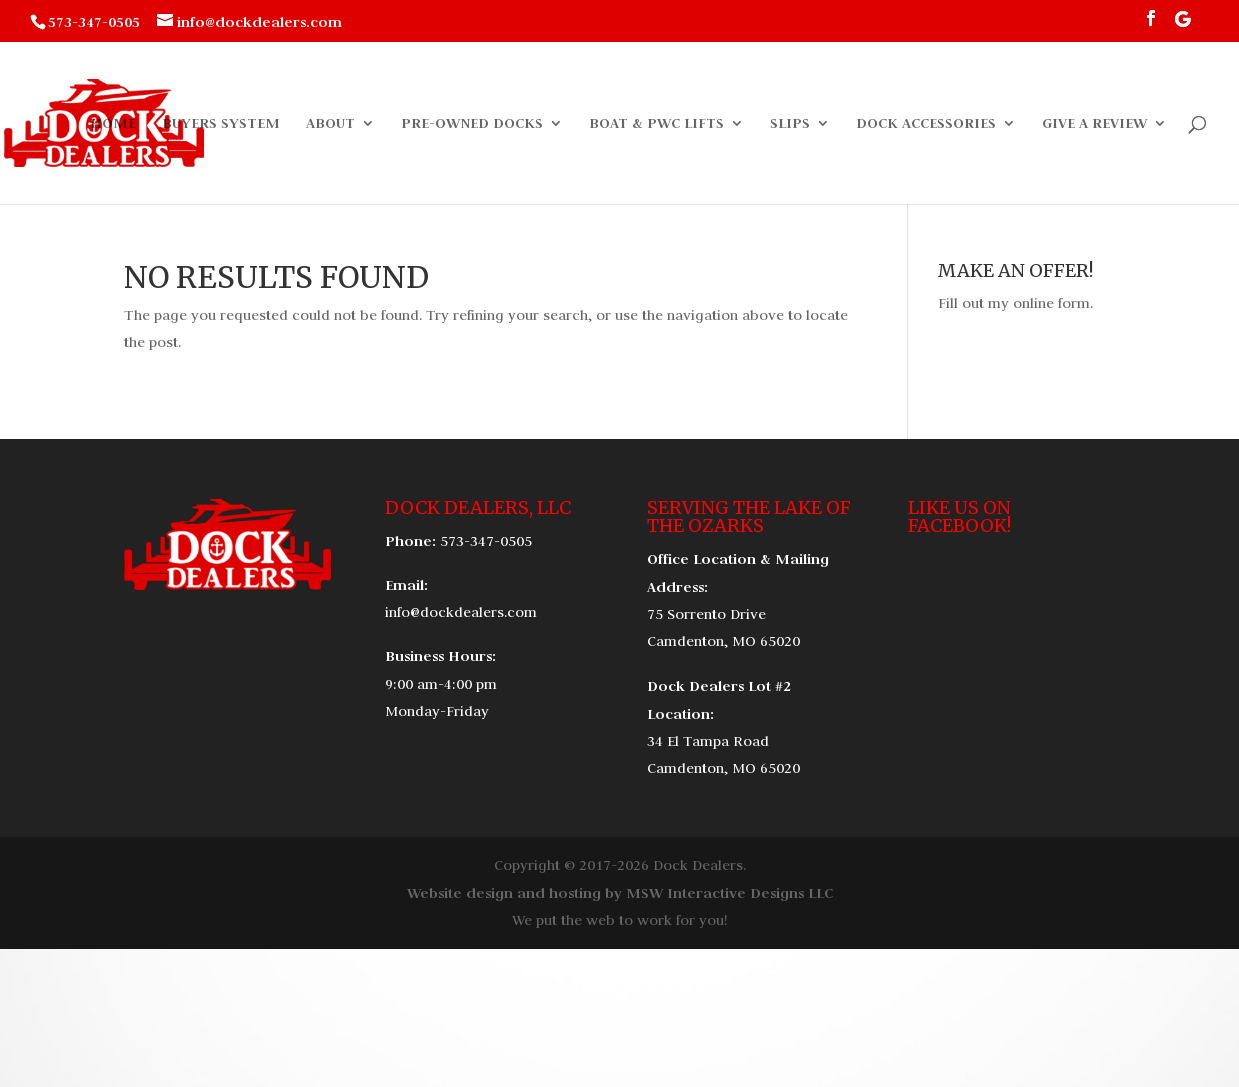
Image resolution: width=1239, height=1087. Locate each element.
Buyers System (221, 124)
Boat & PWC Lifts (656, 124)
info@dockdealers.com (461, 612)
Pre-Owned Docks (472, 124)
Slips (790, 124)
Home (113, 124)
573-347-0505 (486, 541)
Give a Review (1094, 124)
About (330, 124)
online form (1051, 303)
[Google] (1183, 24)
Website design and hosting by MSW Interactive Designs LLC (620, 892)
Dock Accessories (926, 124)
